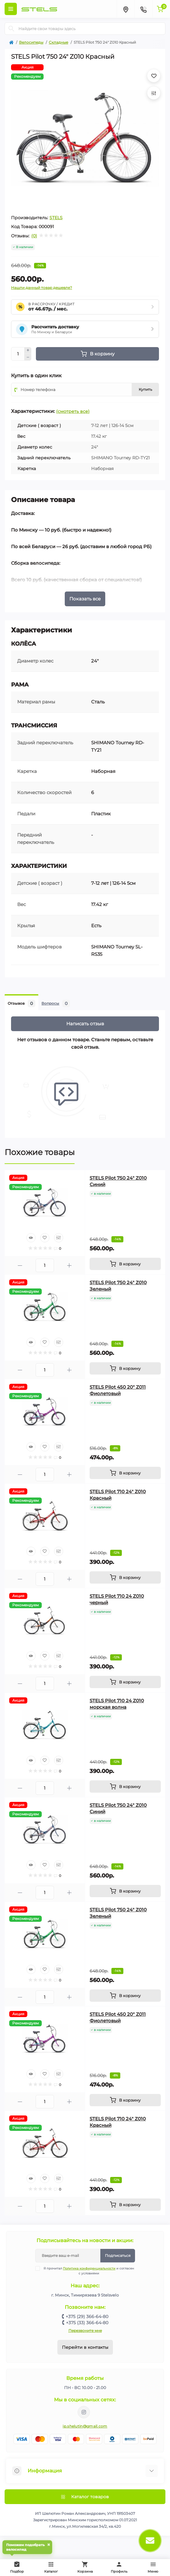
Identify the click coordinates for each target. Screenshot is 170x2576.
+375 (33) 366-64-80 (87, 2322)
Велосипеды (31, 42)
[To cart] (125, 1264)
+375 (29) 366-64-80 (87, 2316)
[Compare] (58, 1237)
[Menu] (11, 9)
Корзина (85, 2567)
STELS (56, 217)
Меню (153, 2567)
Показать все (85, 599)
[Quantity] (18, 354)
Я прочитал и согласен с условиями (88, 2270)
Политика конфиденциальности (89, 2268)
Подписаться (117, 2255)
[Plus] (28, 350)
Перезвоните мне (85, 2330)
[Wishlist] (44, 1237)
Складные (58, 42)
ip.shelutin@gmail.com (85, 2426)
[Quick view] (31, 1237)
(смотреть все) (73, 411)
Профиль (119, 2567)
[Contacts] (143, 9)
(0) (34, 236)
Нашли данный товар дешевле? (41, 287)
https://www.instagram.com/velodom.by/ (84, 2412)
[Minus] (28, 357)
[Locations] (125, 9)
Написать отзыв (85, 1024)
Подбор (18, 2566)
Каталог (51, 2567)
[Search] (11, 28)
